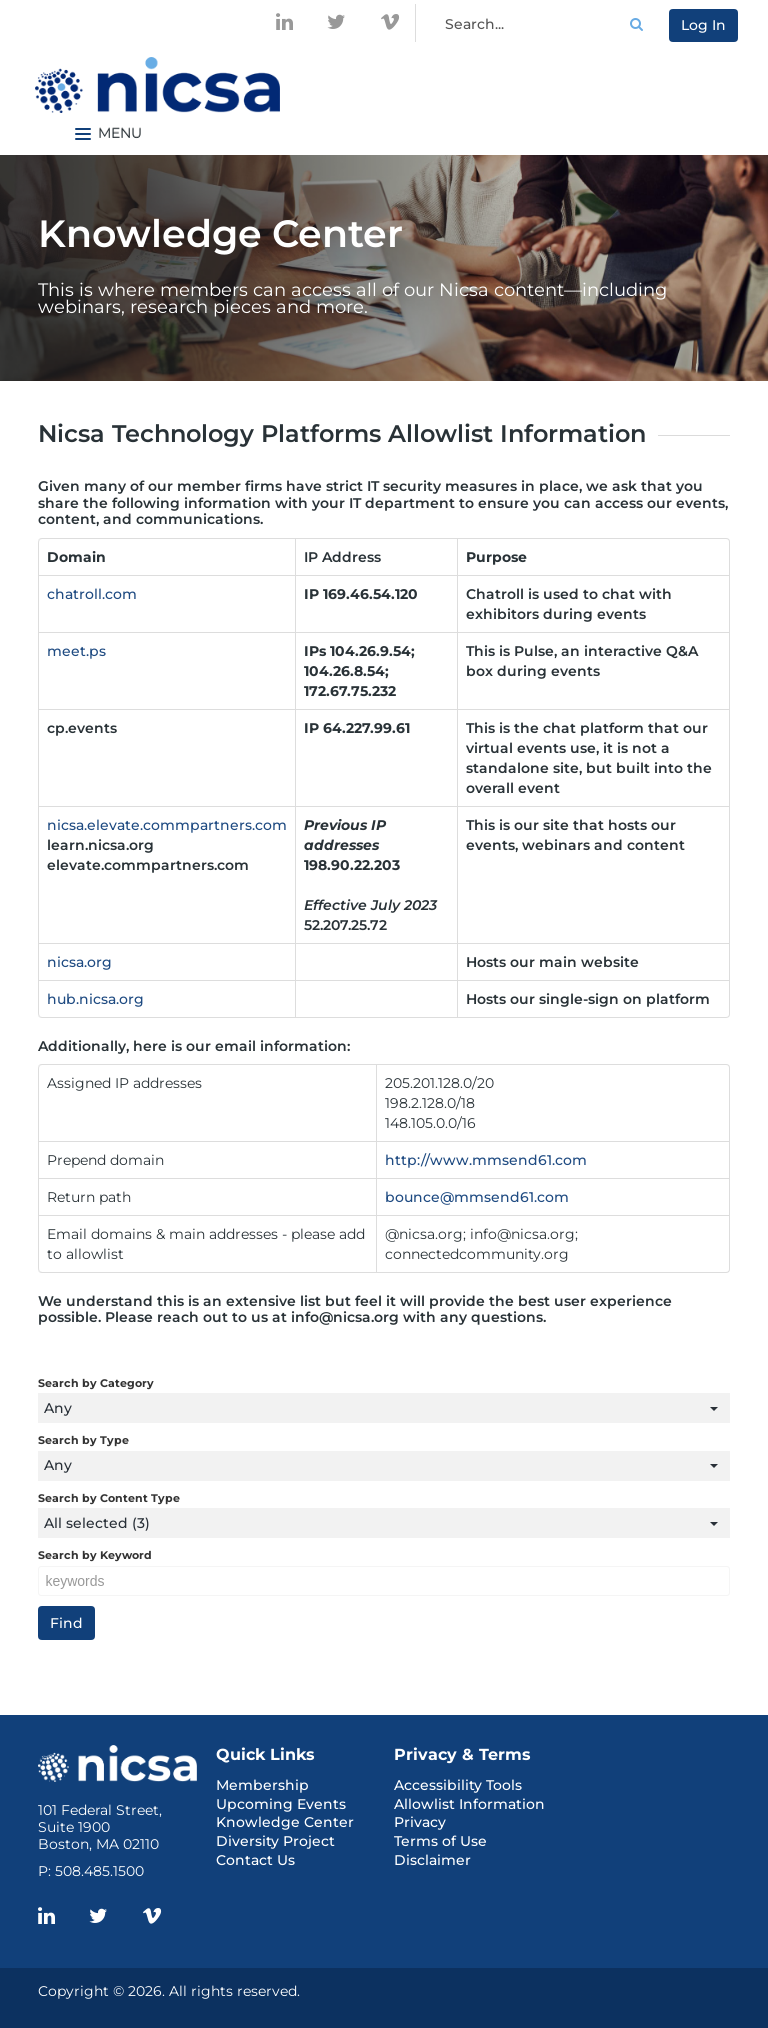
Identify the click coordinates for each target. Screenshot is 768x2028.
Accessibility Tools (458, 1785)
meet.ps (76, 651)
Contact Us (255, 1860)
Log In (703, 25)
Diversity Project (275, 1841)
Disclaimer (432, 1860)
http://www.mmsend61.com (486, 1160)
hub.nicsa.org (95, 999)
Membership (262, 1785)
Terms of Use (440, 1841)
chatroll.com (92, 594)
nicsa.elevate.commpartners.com (167, 825)
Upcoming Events (281, 1804)
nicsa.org (79, 962)
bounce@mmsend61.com (477, 1197)
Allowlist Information (469, 1804)
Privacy (420, 1822)
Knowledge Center (285, 1822)
